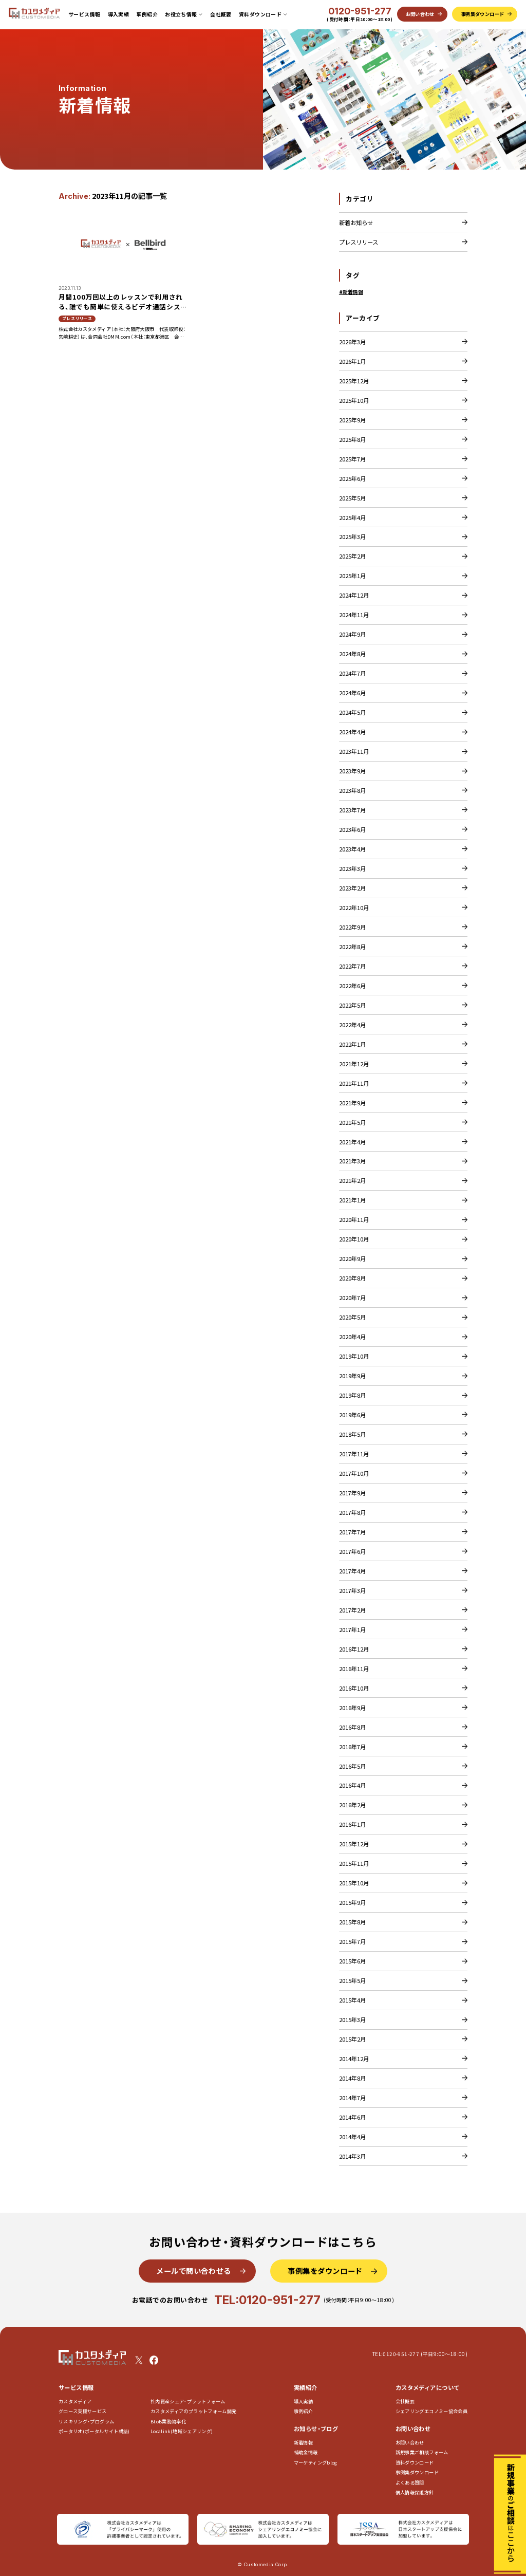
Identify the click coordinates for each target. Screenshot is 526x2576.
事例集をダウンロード (325, 2271)
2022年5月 (352, 1005)
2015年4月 (352, 2000)
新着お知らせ (356, 222)
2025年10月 (354, 400)
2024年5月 (352, 712)
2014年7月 (352, 2097)
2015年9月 (352, 1902)
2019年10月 (354, 1356)
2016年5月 (352, 1766)
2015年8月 (352, 1922)
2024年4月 (352, 732)
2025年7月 (352, 459)
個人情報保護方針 (415, 2492)
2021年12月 (354, 1064)
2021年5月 (352, 1122)
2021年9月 (352, 1103)
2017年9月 (352, 1493)
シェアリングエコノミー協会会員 (432, 2411)
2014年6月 (352, 2117)
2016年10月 (354, 1688)
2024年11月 (354, 614)
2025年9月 (352, 420)
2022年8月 (352, 946)
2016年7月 (352, 1747)
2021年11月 (354, 1083)
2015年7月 (352, 1941)
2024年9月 (352, 634)
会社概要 (221, 14)
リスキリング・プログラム (86, 2421)
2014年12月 (354, 2058)
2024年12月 (354, 595)
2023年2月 (352, 888)
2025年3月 (352, 536)
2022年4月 (352, 1025)
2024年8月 (352, 654)
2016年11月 (354, 1668)
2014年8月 (352, 2078)
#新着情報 (351, 291)
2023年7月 (352, 810)
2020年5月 (352, 1317)
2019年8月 (352, 1395)
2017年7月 (352, 1532)
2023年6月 (352, 829)
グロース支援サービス (85, 2411)
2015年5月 (352, 1980)
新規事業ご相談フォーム (422, 2452)
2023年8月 (352, 790)
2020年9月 (352, 1258)
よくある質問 (410, 2482)
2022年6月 (352, 985)
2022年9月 (352, 927)
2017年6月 (352, 1551)
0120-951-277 (359, 11)
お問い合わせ (410, 2442)
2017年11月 (354, 1454)
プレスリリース (358, 242)
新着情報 (303, 2442)
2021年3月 (352, 1161)
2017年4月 (352, 1571)
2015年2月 (352, 2039)
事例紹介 (147, 14)
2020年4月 (352, 1336)
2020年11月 (354, 1219)
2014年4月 (352, 2137)
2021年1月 (352, 1200)
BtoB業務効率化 (168, 2421)
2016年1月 (352, 1824)
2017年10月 (354, 1473)
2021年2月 (352, 1180)
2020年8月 (352, 1278)
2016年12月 (354, 1649)
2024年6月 (352, 693)
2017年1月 (352, 1629)
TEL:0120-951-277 (267, 2300)
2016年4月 (352, 1785)
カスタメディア (75, 2401)
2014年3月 (352, 2156)
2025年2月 (352, 556)
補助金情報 (306, 2452)
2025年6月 (352, 478)
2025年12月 (354, 381)
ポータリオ (94, 2431)
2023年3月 (352, 868)
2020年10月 (354, 1239)
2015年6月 (352, 1961)
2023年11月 (354, 751)
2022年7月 (352, 966)
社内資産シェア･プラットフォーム (188, 2401)
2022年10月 (354, 907)
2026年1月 (352, 361)
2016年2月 (352, 1805)
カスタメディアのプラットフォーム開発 (194, 2411)
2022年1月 (352, 1044)
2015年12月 (354, 1844)
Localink (182, 2431)
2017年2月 (352, 1610)
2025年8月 (352, 439)
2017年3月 (352, 1590)
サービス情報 (84, 14)
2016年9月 (352, 1707)
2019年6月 (352, 1415)
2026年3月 (352, 342)
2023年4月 (352, 849)
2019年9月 (352, 1376)
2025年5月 (352, 498)
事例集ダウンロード (417, 2472)
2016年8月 (352, 1727)
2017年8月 (352, 1512)
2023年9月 (352, 771)
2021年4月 (352, 1142)
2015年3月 (352, 2019)
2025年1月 (352, 575)
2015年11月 (354, 1863)
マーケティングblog (315, 2462)
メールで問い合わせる (193, 2271)
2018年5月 (352, 1434)
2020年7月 (352, 1297)
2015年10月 (354, 1883)
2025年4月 (352, 517)
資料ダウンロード (415, 2462)
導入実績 (118, 14)
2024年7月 (352, 673)
